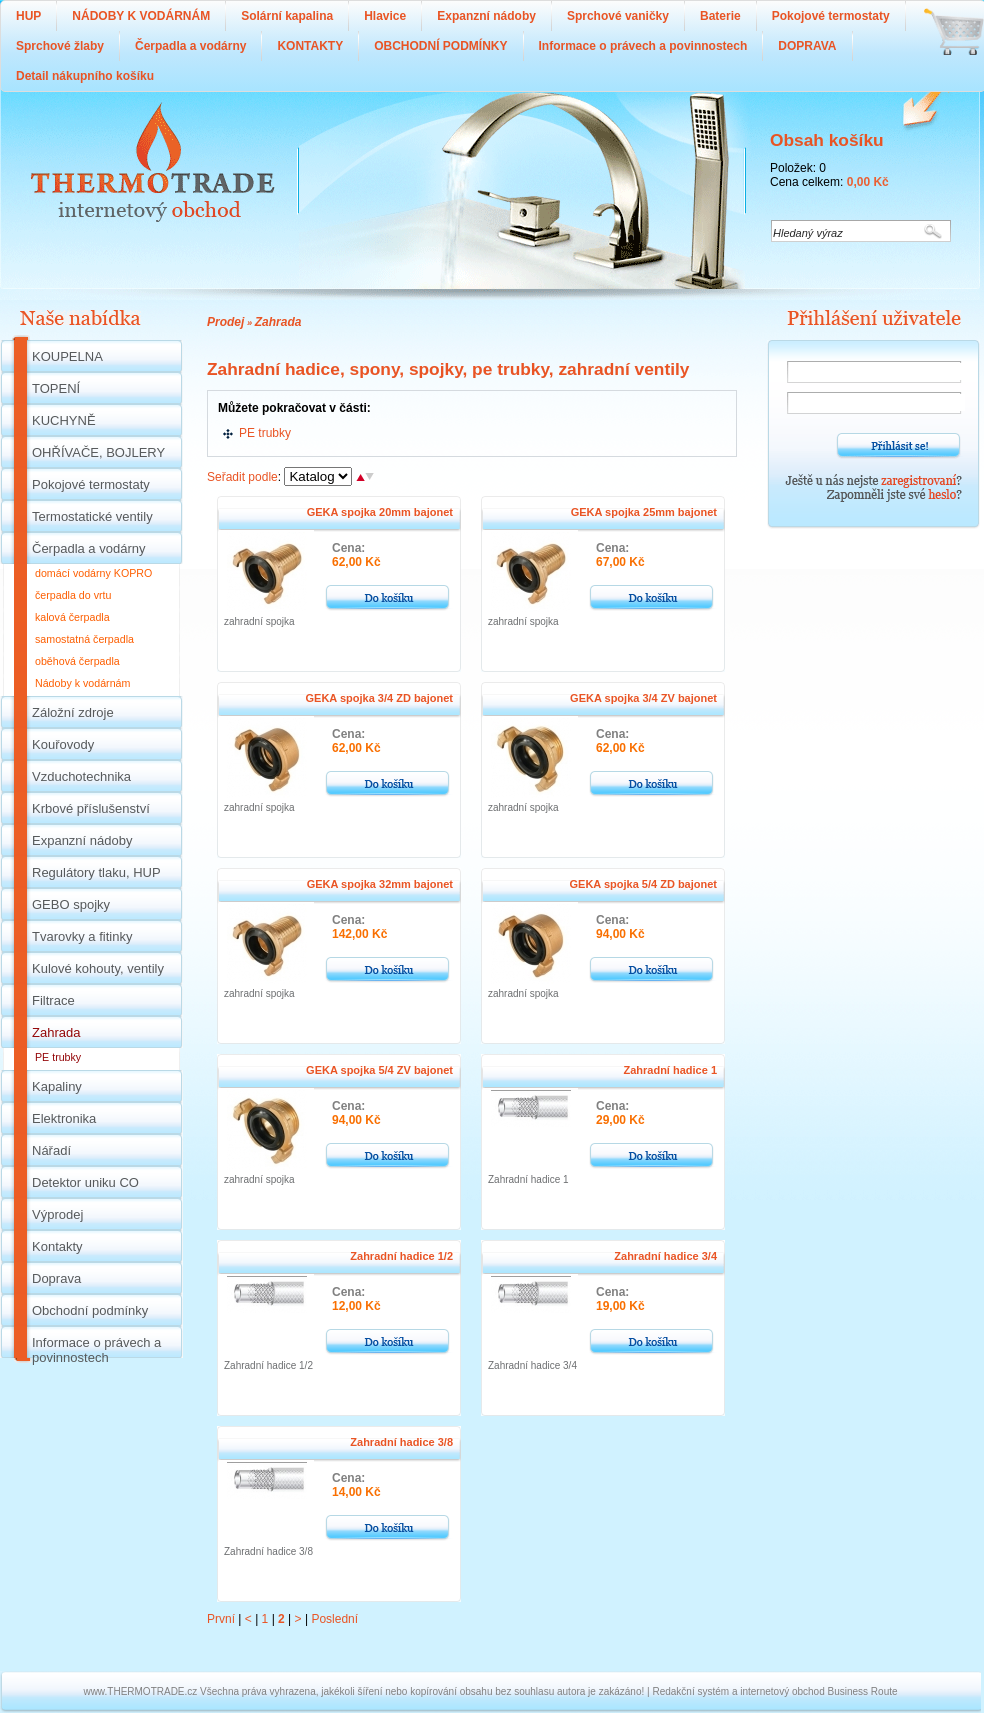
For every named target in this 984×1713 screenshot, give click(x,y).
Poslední (334, 1619)
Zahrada (278, 322)
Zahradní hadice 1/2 (401, 1256)
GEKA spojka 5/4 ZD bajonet (643, 884)
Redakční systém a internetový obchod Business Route (774, 1691)
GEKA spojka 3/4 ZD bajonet (379, 698)
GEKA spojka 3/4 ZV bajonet (643, 698)
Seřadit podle (242, 477)
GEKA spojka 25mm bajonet (644, 512)
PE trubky (265, 433)
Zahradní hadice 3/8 (401, 1442)
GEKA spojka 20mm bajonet (380, 512)
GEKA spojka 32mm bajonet (380, 884)
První (221, 1619)
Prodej (225, 322)
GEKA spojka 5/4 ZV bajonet (379, 1070)
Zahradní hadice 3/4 (665, 1256)
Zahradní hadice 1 (670, 1070)
